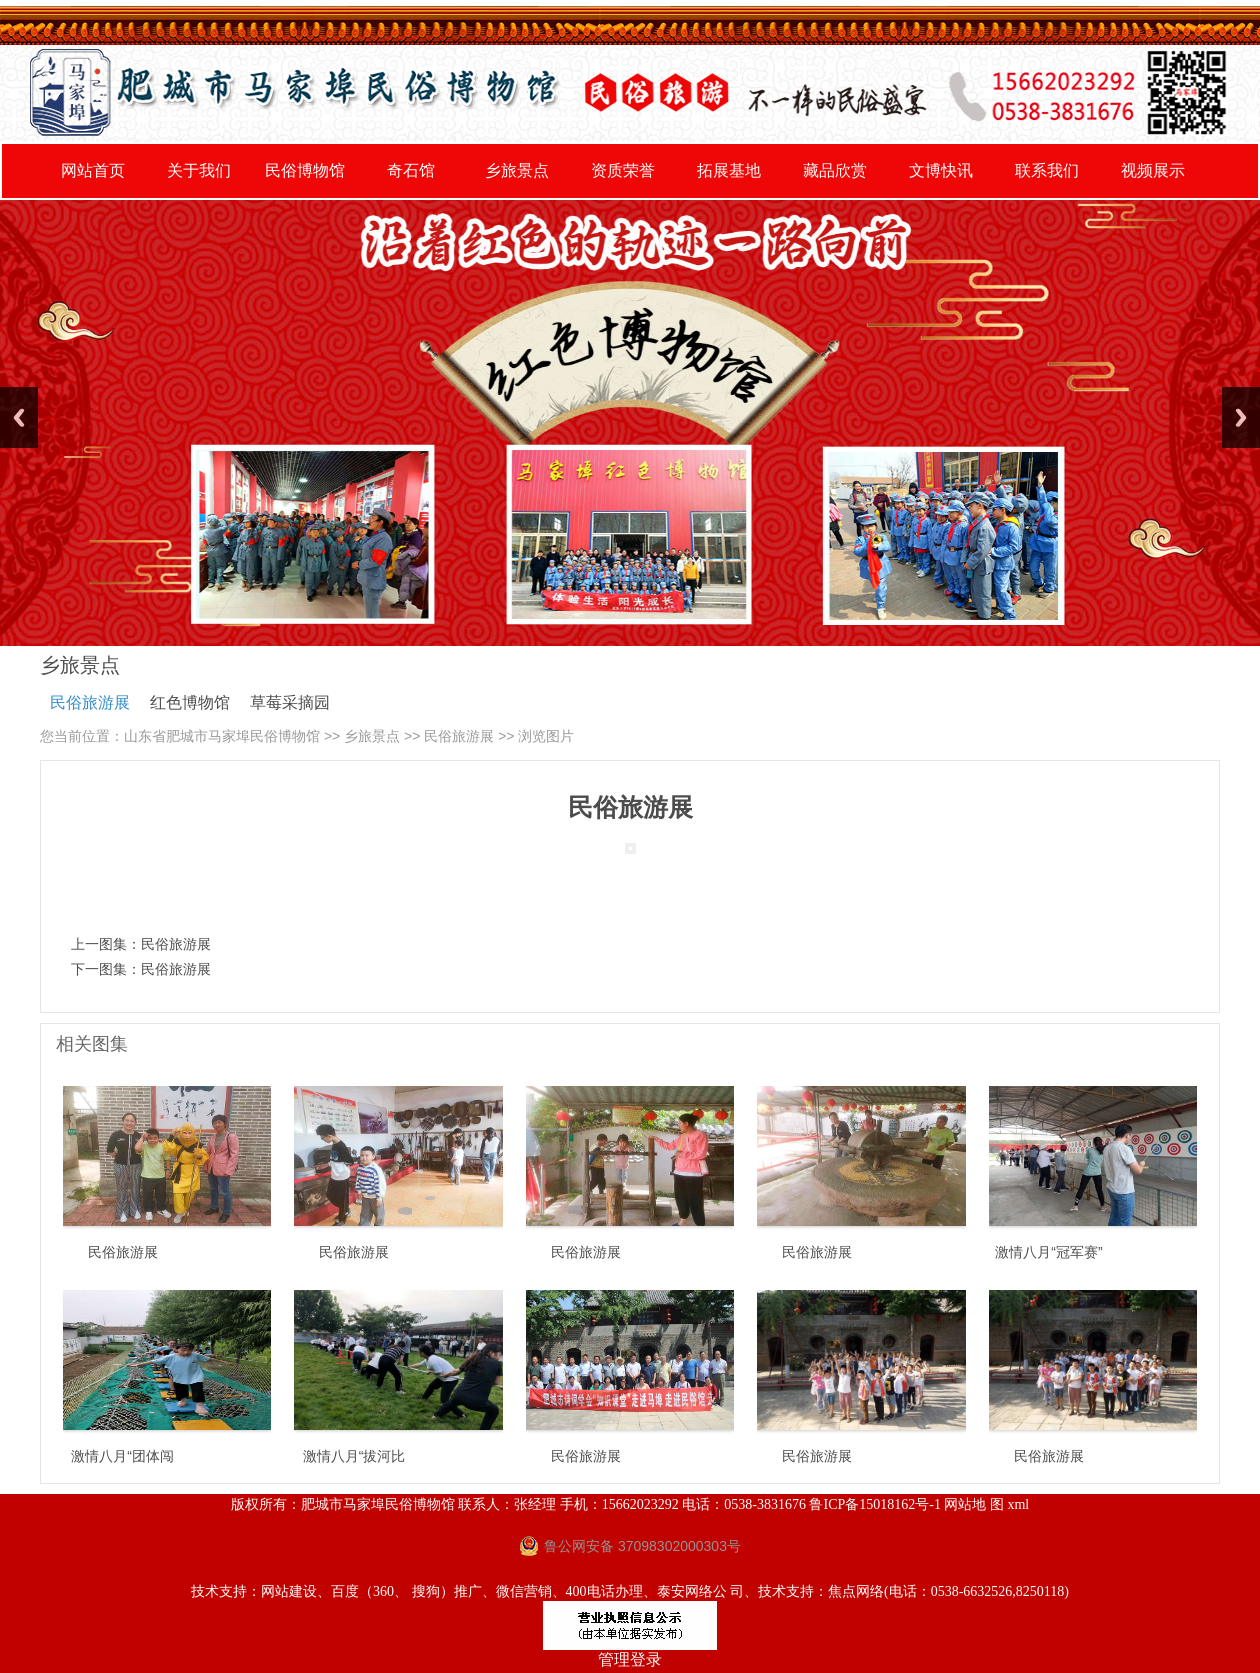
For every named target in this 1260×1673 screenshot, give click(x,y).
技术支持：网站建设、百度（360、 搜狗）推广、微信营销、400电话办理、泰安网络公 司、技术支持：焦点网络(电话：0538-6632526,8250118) (630, 1591)
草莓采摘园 (290, 702)
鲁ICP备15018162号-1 (874, 1504)
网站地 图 (974, 1504)
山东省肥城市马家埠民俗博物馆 (222, 736)
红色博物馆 (190, 702)
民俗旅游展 (90, 702)
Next (1241, 417)
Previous (19, 417)
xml (1018, 1504)
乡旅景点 (372, 736)
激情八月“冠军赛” (1048, 1252)
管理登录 (630, 1659)
